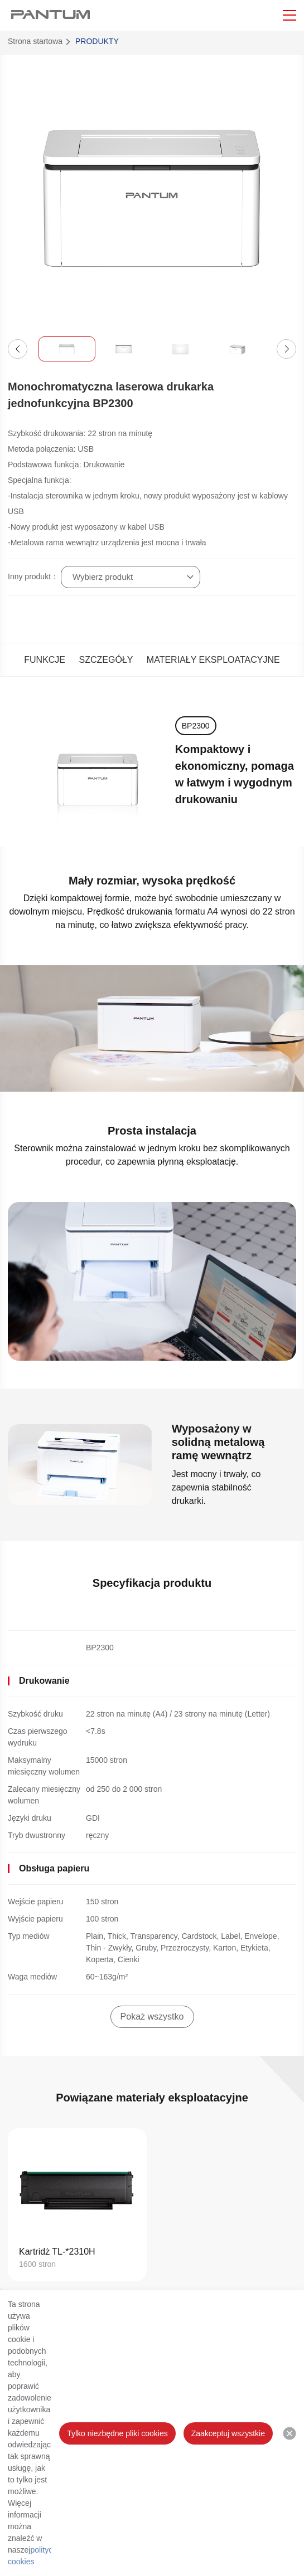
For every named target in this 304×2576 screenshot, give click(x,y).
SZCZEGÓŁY (106, 659)
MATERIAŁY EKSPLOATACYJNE (213, 659)
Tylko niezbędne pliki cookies (117, 2433)
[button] (17, 349)
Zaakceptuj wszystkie (228, 2433)
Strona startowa (35, 41)
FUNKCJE (44, 659)
